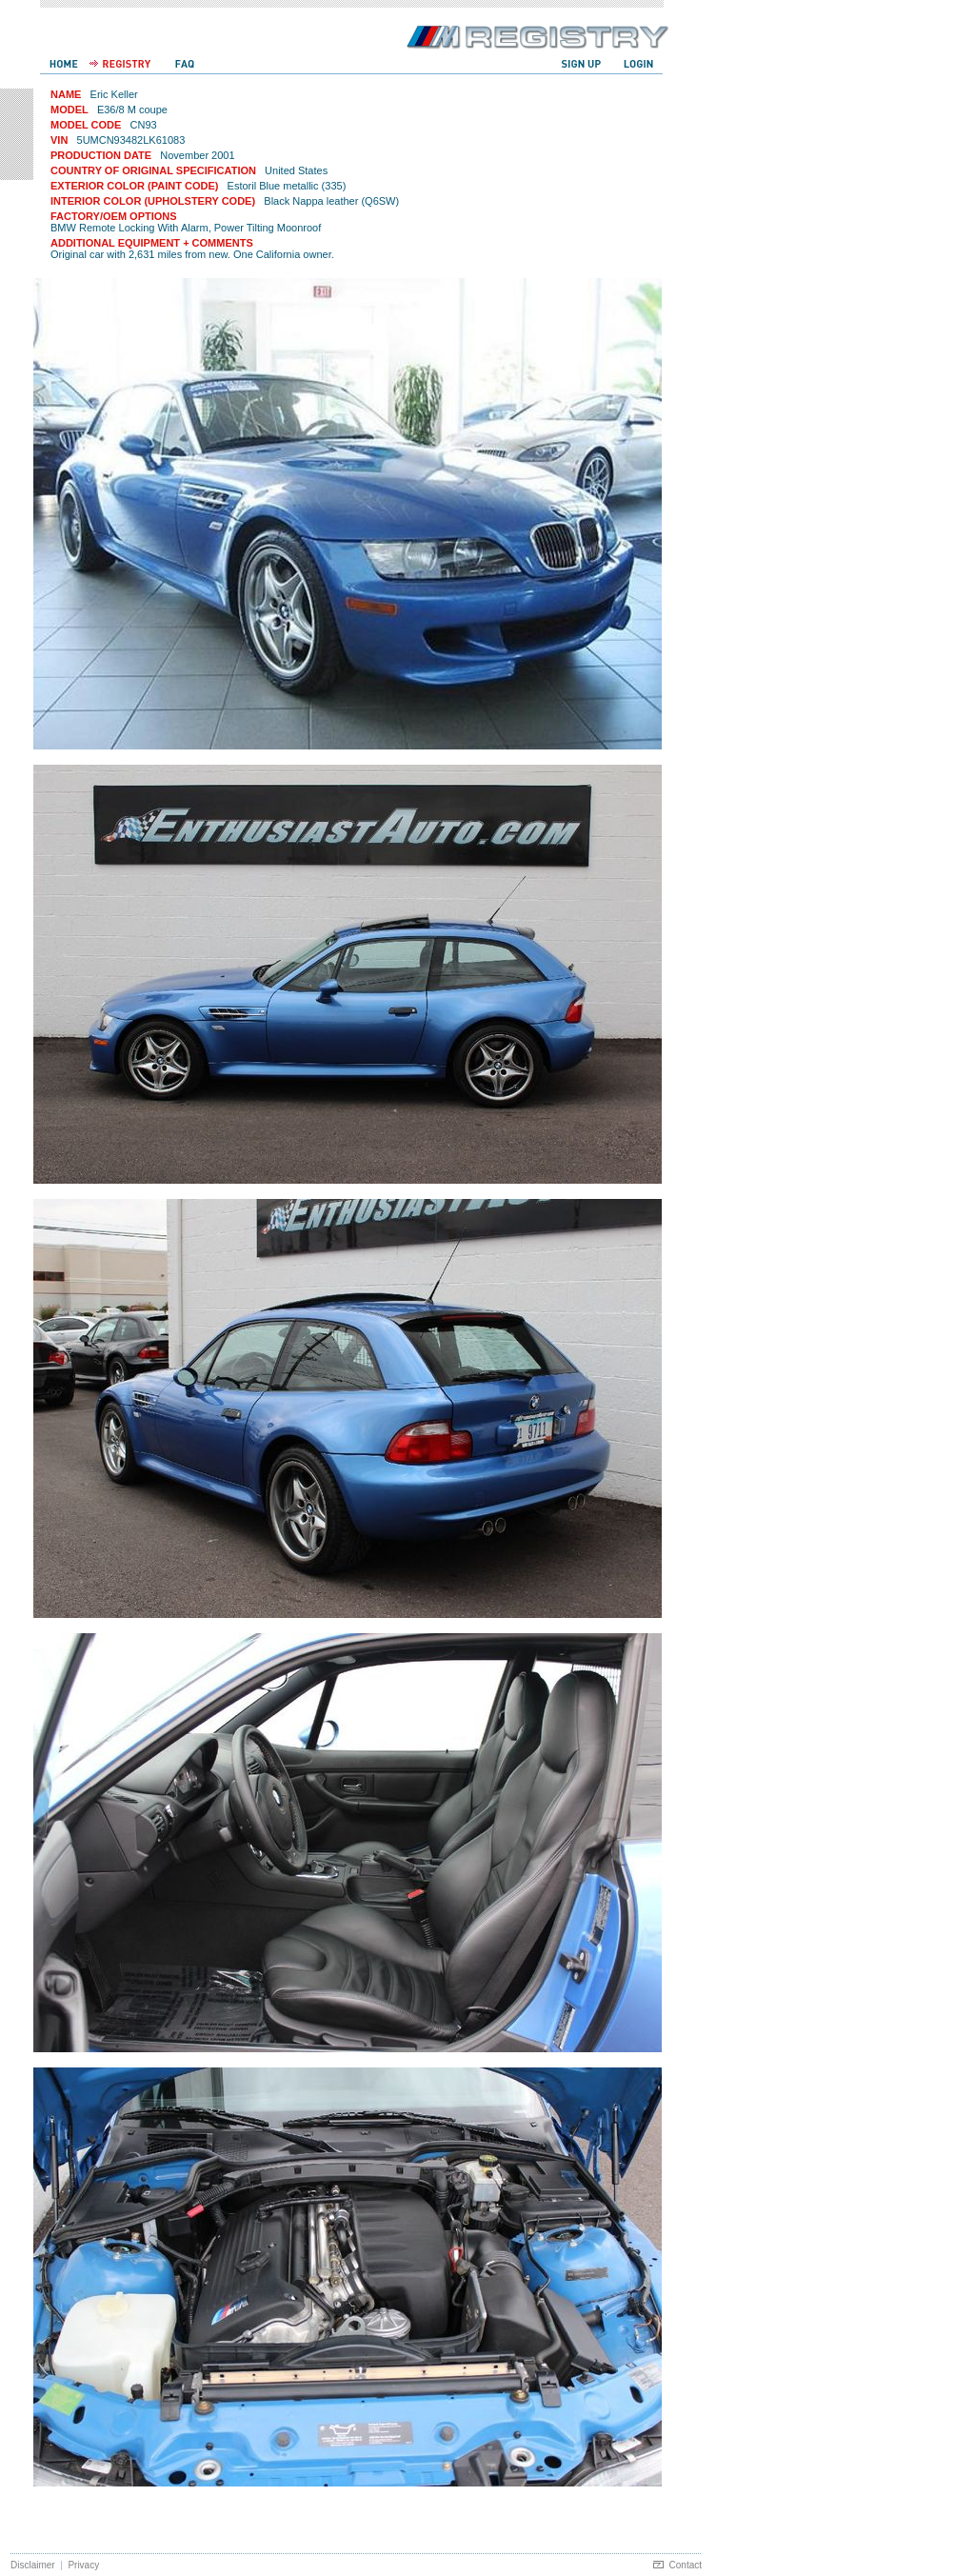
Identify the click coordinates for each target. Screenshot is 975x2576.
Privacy (83, 2565)
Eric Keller (114, 94)
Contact (685, 2565)
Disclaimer (32, 2565)
